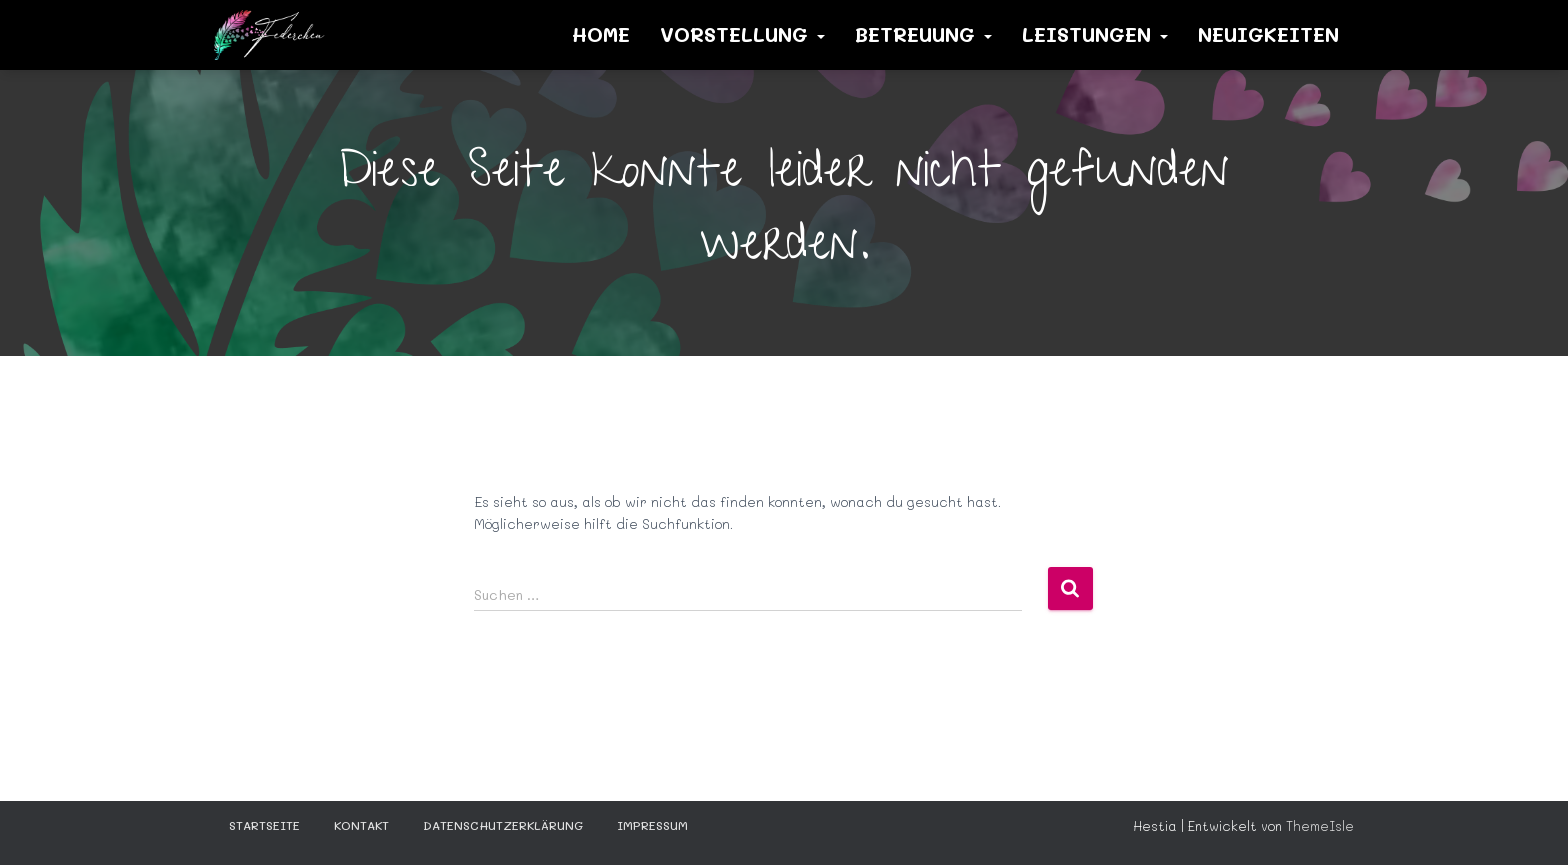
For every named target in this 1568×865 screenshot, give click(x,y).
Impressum (652, 825)
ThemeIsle (1320, 825)
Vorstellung (742, 34)
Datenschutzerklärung (503, 825)
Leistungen (1095, 34)
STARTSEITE (264, 825)
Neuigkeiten (1268, 34)
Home (601, 34)
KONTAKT (361, 825)
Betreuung (923, 34)
